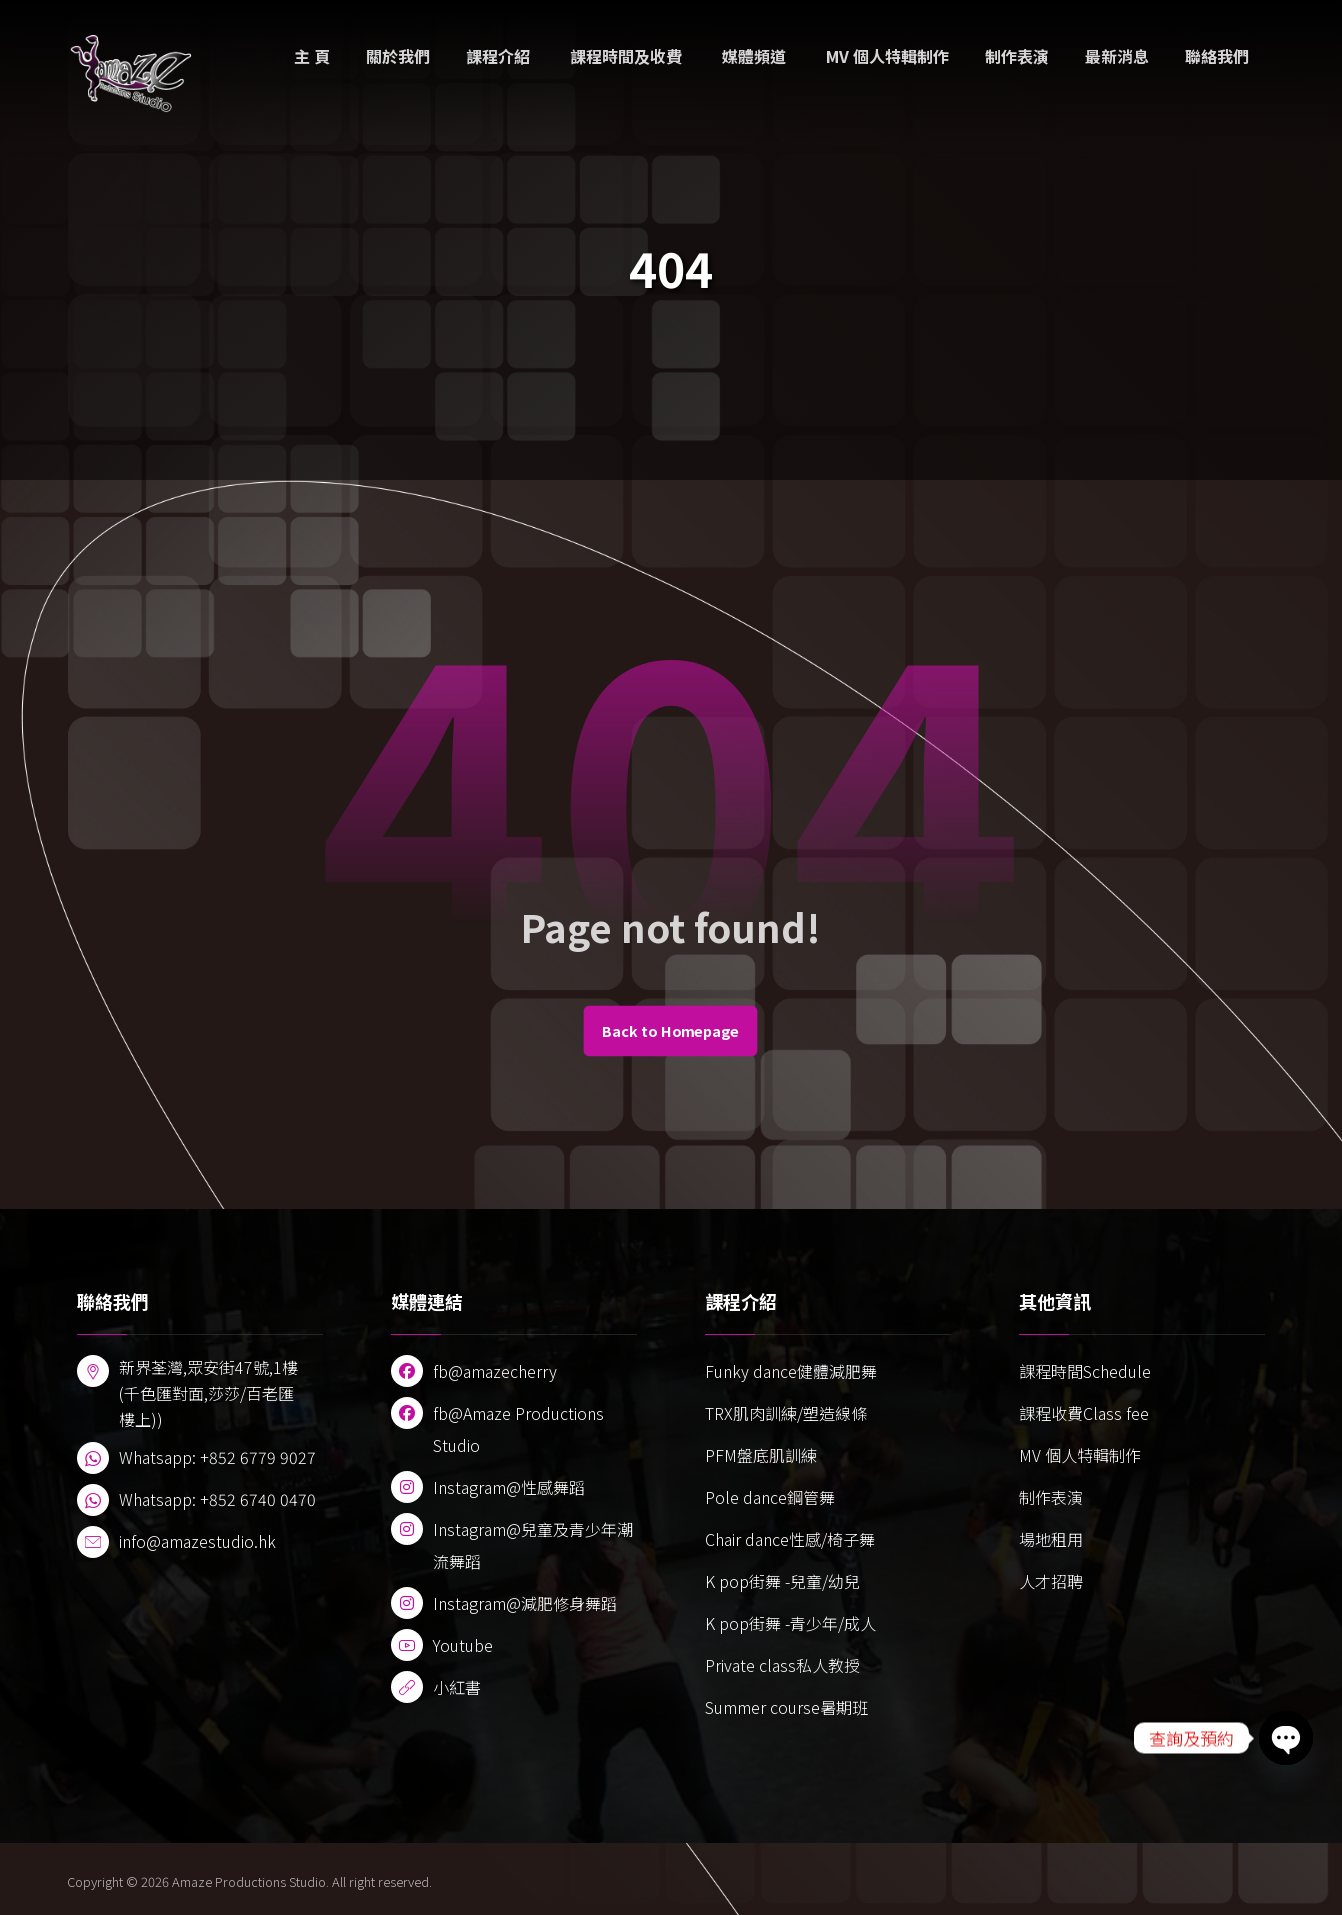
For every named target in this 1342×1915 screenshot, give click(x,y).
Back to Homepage (671, 1031)
